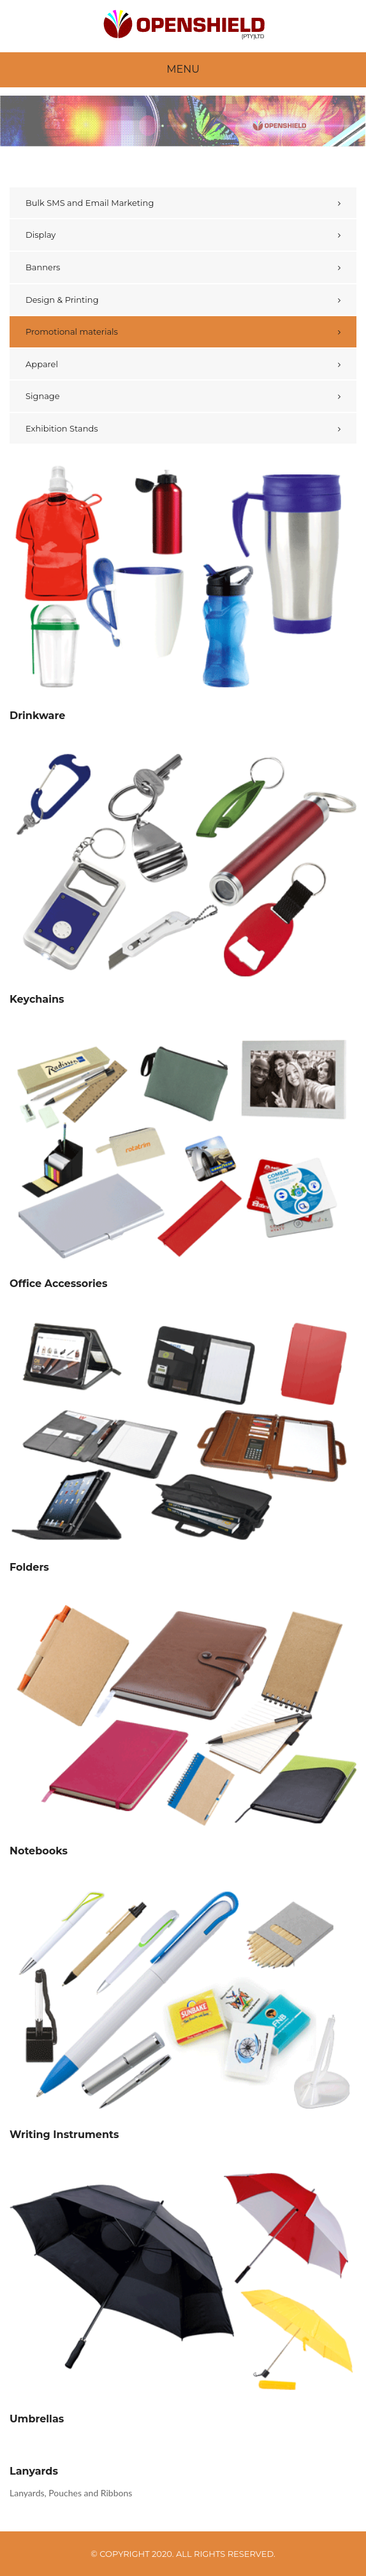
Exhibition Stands (62, 428)
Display (40, 234)
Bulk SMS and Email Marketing (90, 203)
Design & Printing (62, 300)
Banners (43, 267)
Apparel (42, 364)
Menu (183, 69)
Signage (43, 396)
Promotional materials (72, 331)
